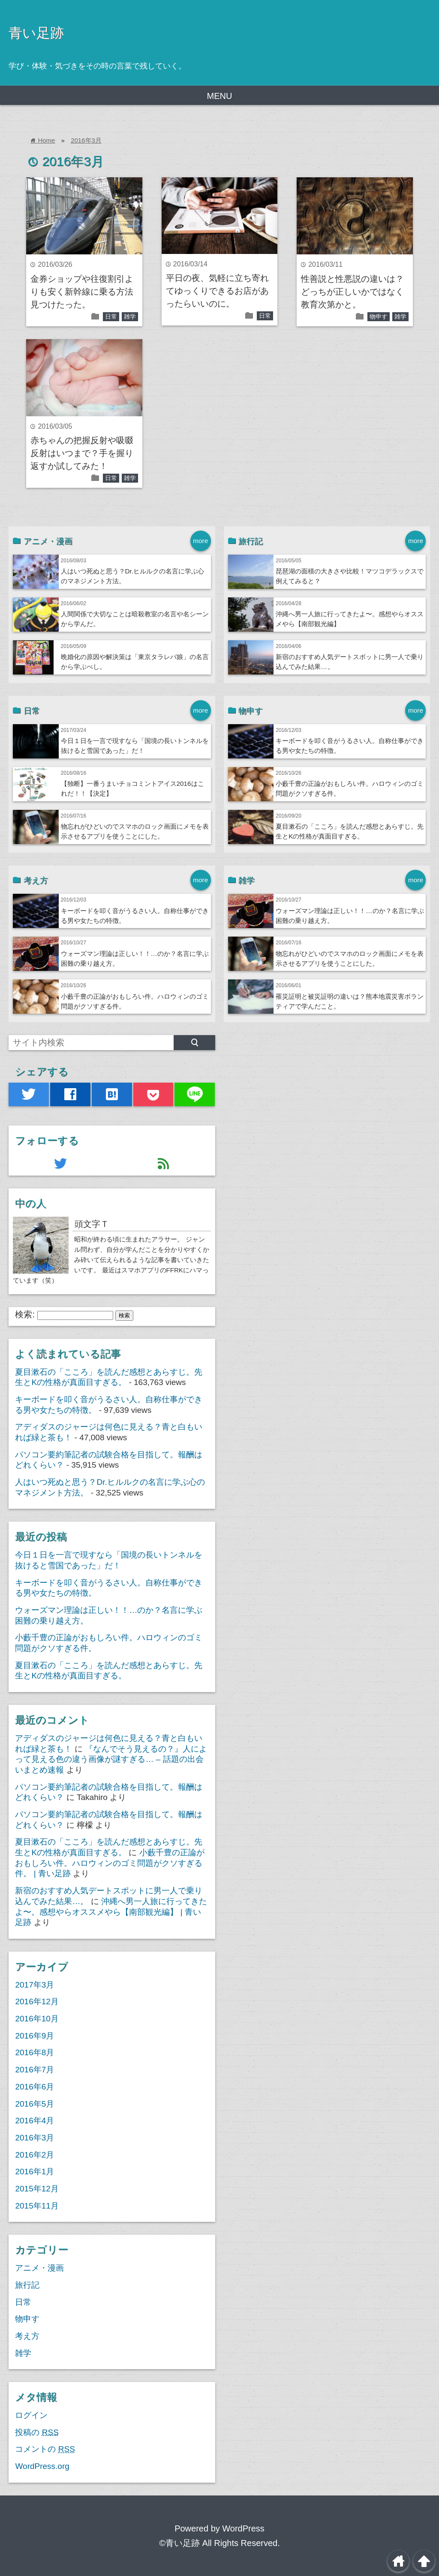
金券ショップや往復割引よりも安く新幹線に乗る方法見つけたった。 (81, 291)
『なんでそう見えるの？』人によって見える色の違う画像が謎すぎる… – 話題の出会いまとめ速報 (111, 1759)
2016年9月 (34, 2035)
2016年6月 (34, 2086)
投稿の (36, 2432)
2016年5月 (34, 2103)
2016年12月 (36, 2001)
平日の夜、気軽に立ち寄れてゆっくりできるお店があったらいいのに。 (217, 290)
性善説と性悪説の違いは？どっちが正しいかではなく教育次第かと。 (352, 291)
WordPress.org (42, 2466)
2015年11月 (36, 2205)
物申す (379, 316)
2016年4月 (34, 2120)
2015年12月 (36, 2188)
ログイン (31, 2415)
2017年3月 (34, 1984)
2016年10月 (36, 2018)
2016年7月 (34, 2069)
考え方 (27, 2335)
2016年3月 (86, 140)
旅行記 (27, 2284)
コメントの (45, 2449)
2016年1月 (34, 2171)
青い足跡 (36, 33)
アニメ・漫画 (39, 2267)
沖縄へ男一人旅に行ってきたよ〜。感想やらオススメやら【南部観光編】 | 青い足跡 (111, 1912)
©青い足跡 (179, 2543)
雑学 (130, 316)
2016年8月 (34, 2052)
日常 (111, 316)
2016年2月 (34, 2154)
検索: (25, 1314)
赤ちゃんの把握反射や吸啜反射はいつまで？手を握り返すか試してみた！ (81, 453)
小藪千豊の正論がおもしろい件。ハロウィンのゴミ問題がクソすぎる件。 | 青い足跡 (109, 1863)
